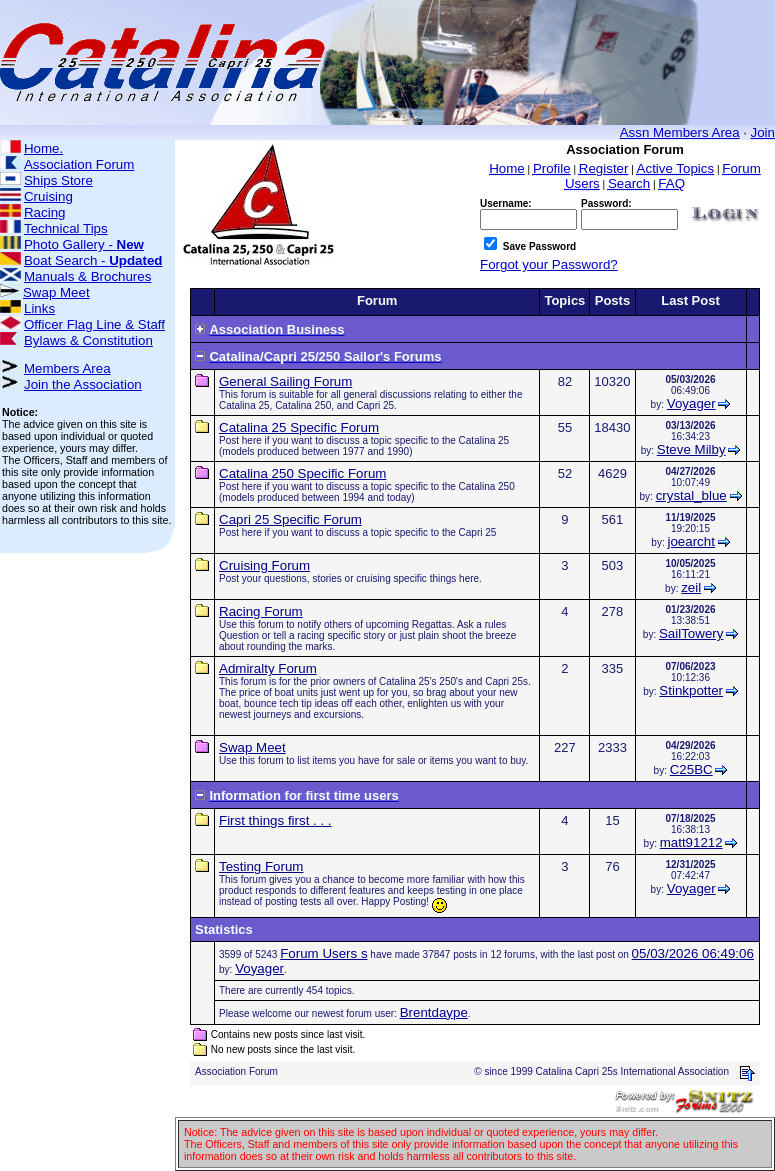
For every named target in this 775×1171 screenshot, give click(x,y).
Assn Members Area (680, 132)
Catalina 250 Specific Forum (302, 473)
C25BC (691, 769)
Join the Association (83, 384)
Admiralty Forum (268, 668)
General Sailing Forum (285, 381)
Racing (45, 212)
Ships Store (58, 180)
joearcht (690, 541)
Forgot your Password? (549, 264)
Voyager (691, 403)
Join (763, 132)
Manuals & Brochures (87, 276)
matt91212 (691, 842)
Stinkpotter (691, 690)
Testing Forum (261, 866)
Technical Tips (66, 228)
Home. (43, 148)
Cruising (48, 196)
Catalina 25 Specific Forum (299, 427)
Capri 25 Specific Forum (290, 519)
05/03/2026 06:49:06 (693, 953)
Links (39, 308)
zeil (691, 587)
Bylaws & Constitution (88, 340)
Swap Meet (56, 292)
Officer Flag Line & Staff (94, 324)
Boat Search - (93, 260)
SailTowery (691, 633)
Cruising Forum (264, 565)
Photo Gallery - (84, 244)
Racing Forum (261, 611)
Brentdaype (434, 1012)
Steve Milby (691, 449)
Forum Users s (323, 953)
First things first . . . (275, 820)
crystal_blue (691, 495)
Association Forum (79, 164)
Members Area (67, 368)
